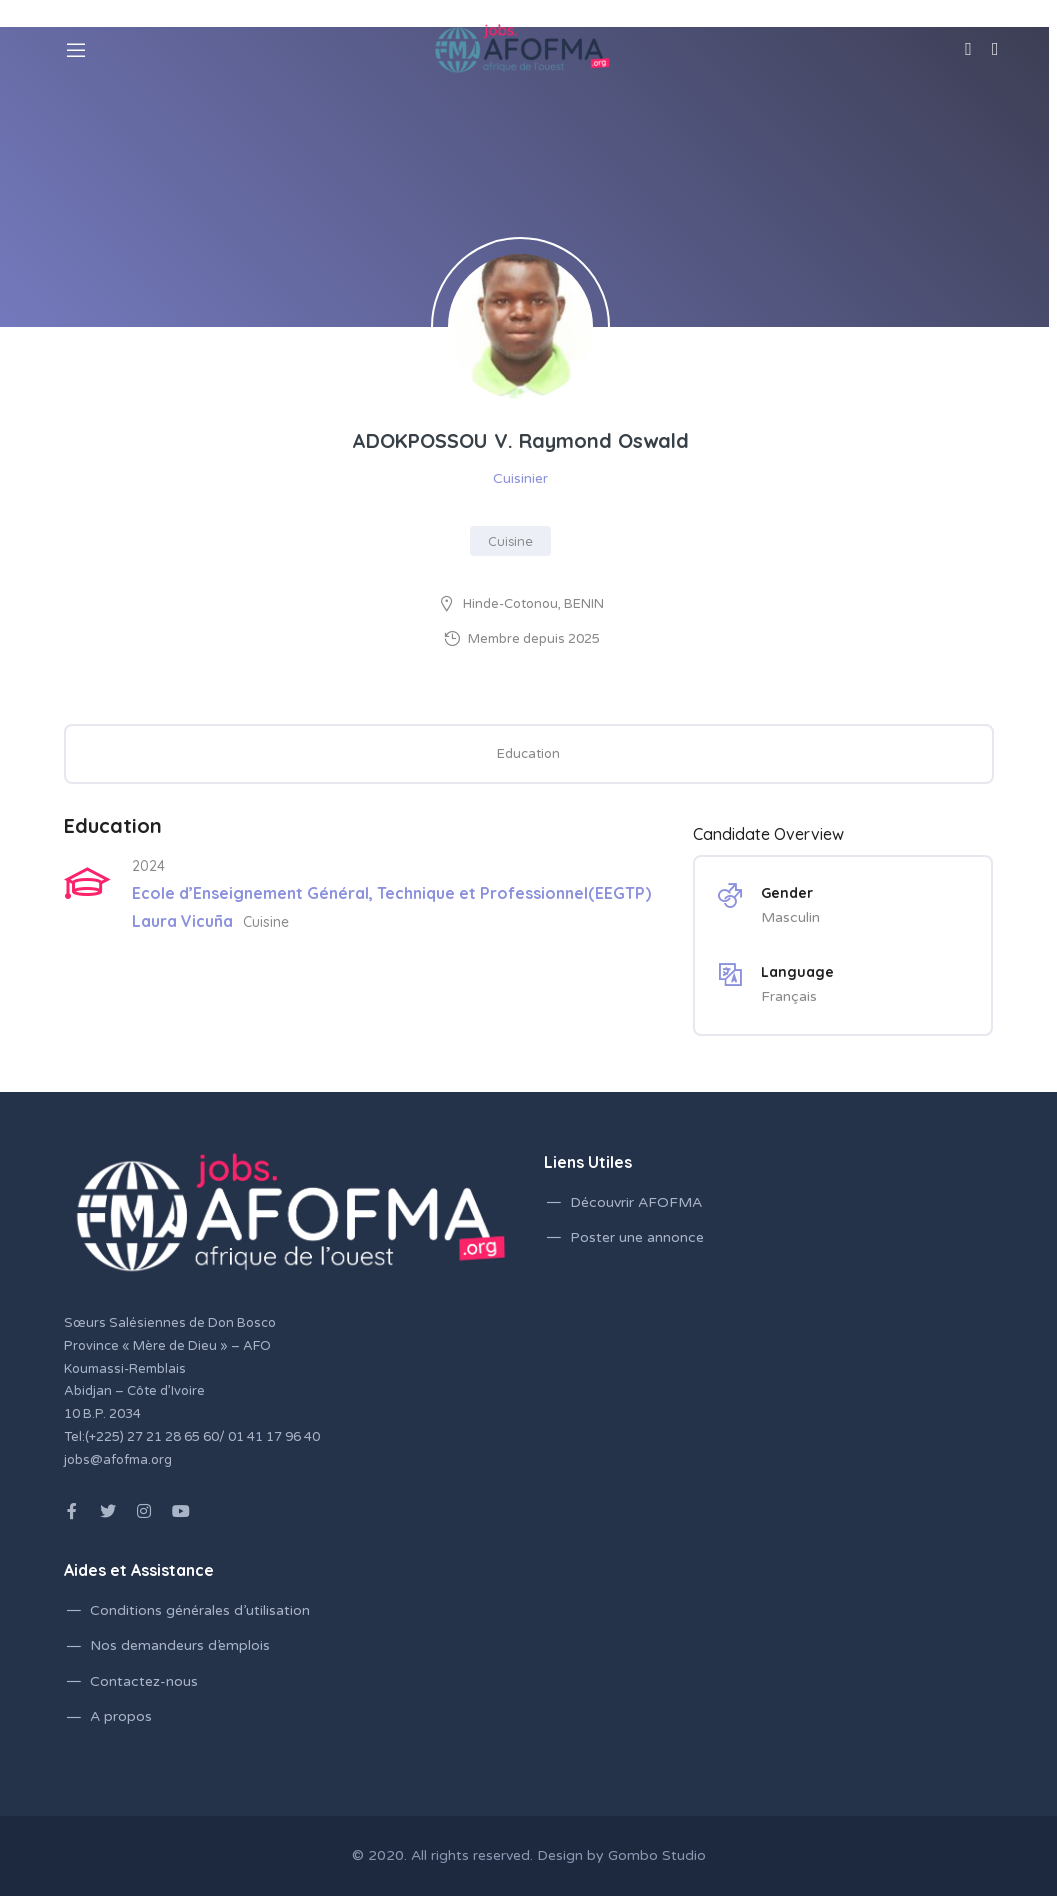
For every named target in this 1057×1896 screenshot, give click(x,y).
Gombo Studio (657, 1855)
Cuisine (510, 541)
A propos (121, 1716)
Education (528, 754)
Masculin (790, 917)
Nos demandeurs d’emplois (180, 1645)
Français (789, 996)
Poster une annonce (637, 1237)
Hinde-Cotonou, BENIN (533, 604)
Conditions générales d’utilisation (200, 1610)
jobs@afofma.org (118, 1460)
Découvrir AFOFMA (636, 1202)
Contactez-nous (144, 1681)
